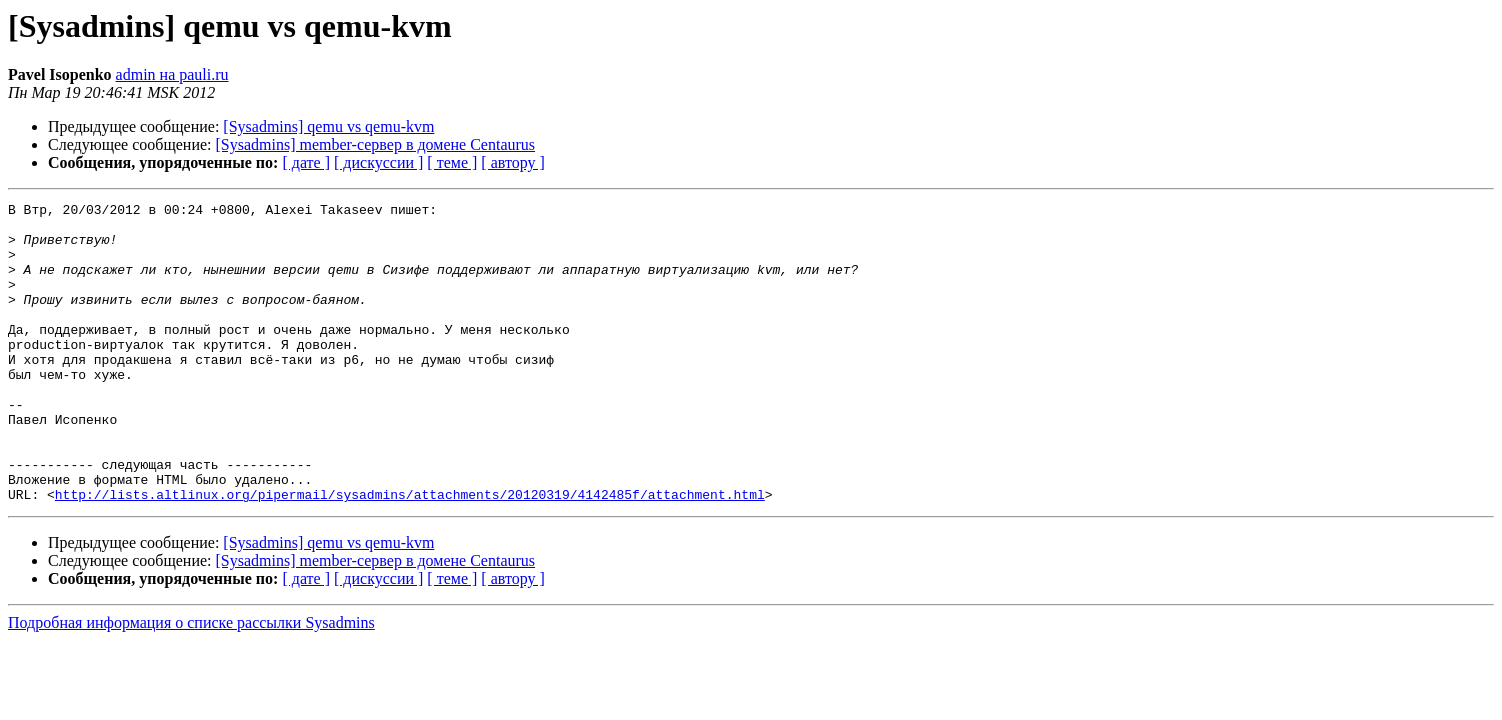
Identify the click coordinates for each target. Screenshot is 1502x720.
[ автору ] (512, 162)
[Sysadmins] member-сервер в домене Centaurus (376, 144)
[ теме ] (452, 162)
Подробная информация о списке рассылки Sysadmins (191, 682)
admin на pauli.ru (172, 74)
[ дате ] (306, 162)
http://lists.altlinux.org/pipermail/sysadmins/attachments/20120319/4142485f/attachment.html (410, 554)
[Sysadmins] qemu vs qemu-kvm (328, 126)
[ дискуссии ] (378, 162)
